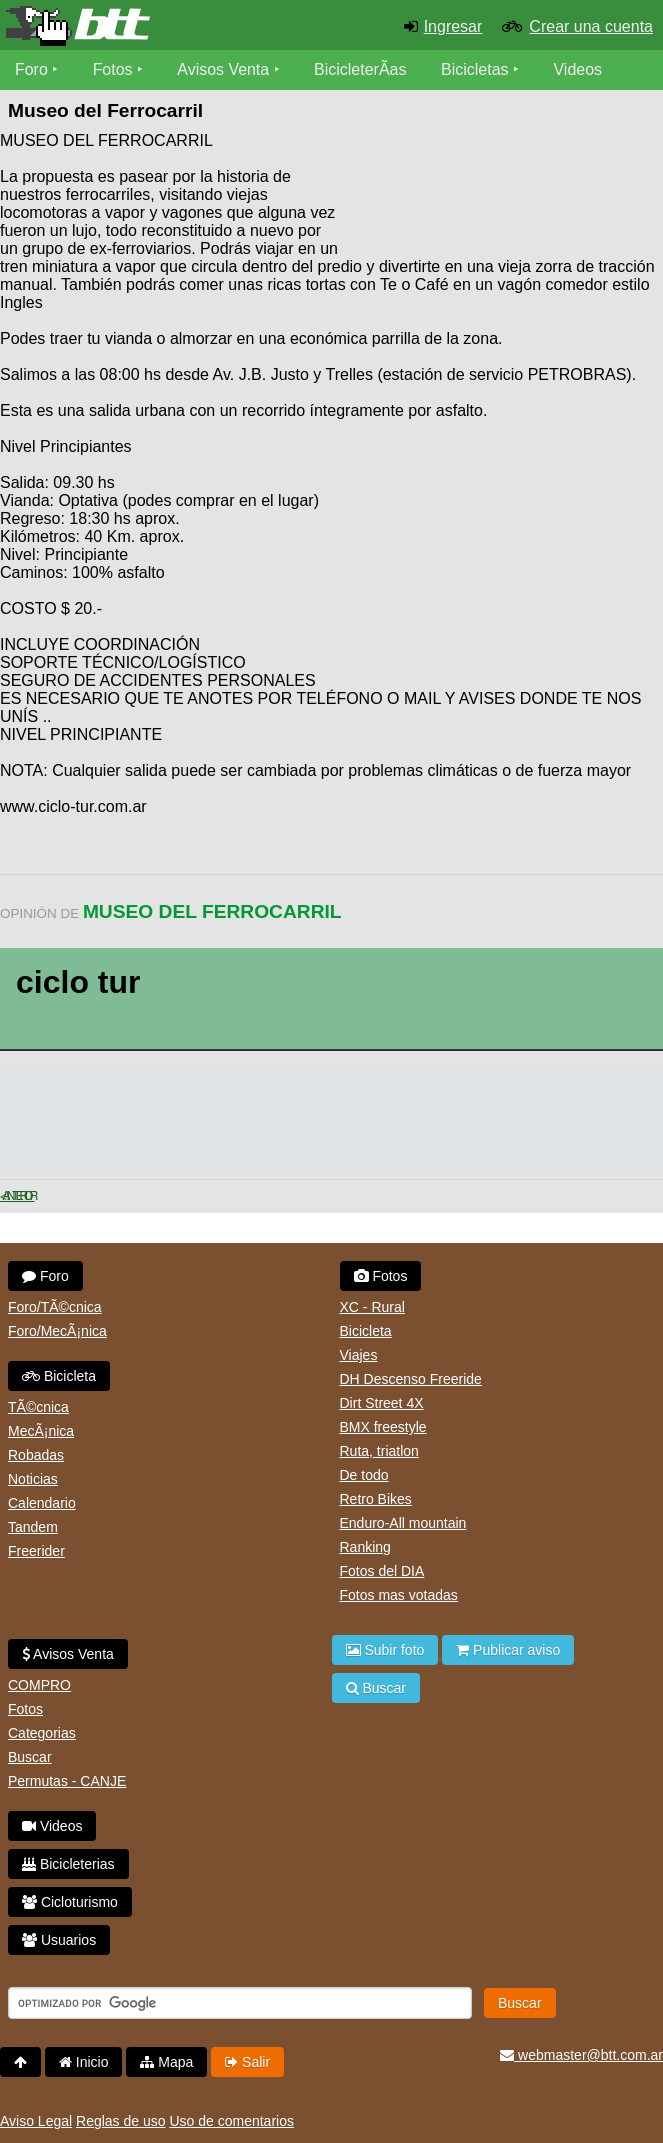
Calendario (42, 1503)
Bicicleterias (68, 1864)
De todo (364, 1475)
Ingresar (453, 26)
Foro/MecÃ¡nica (57, 1331)
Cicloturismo (70, 1902)
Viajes (359, 1355)
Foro (31, 69)
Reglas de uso (121, 2121)
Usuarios (59, 1940)
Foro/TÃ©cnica (55, 1307)
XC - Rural (372, 1307)
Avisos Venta (224, 69)
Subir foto (385, 1650)
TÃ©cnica (38, 1407)
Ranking (365, 1547)
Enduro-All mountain (403, 1523)
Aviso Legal (36, 2121)
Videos (578, 69)
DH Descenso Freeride (411, 1379)
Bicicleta (59, 1376)
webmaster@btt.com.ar (581, 2055)
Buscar (30, 1757)
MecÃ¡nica (41, 1431)
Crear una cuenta (591, 26)
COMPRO (39, 1685)
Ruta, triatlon (379, 1451)
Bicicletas (478, 69)
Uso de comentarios (231, 2121)
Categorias (42, 1733)
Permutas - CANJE (67, 1781)
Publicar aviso (508, 1650)
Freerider (36, 1551)
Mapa (166, 2062)
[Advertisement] (503, 190)
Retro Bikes (376, 1499)
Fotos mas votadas (399, 1595)
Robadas (36, 1455)
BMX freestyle (383, 1427)
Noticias (33, 1479)
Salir (247, 2062)
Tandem (33, 1527)
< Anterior (17, 1196)
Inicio (84, 2062)
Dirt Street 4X (382, 1403)
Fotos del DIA (382, 1571)
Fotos (113, 69)
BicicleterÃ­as (361, 69)
